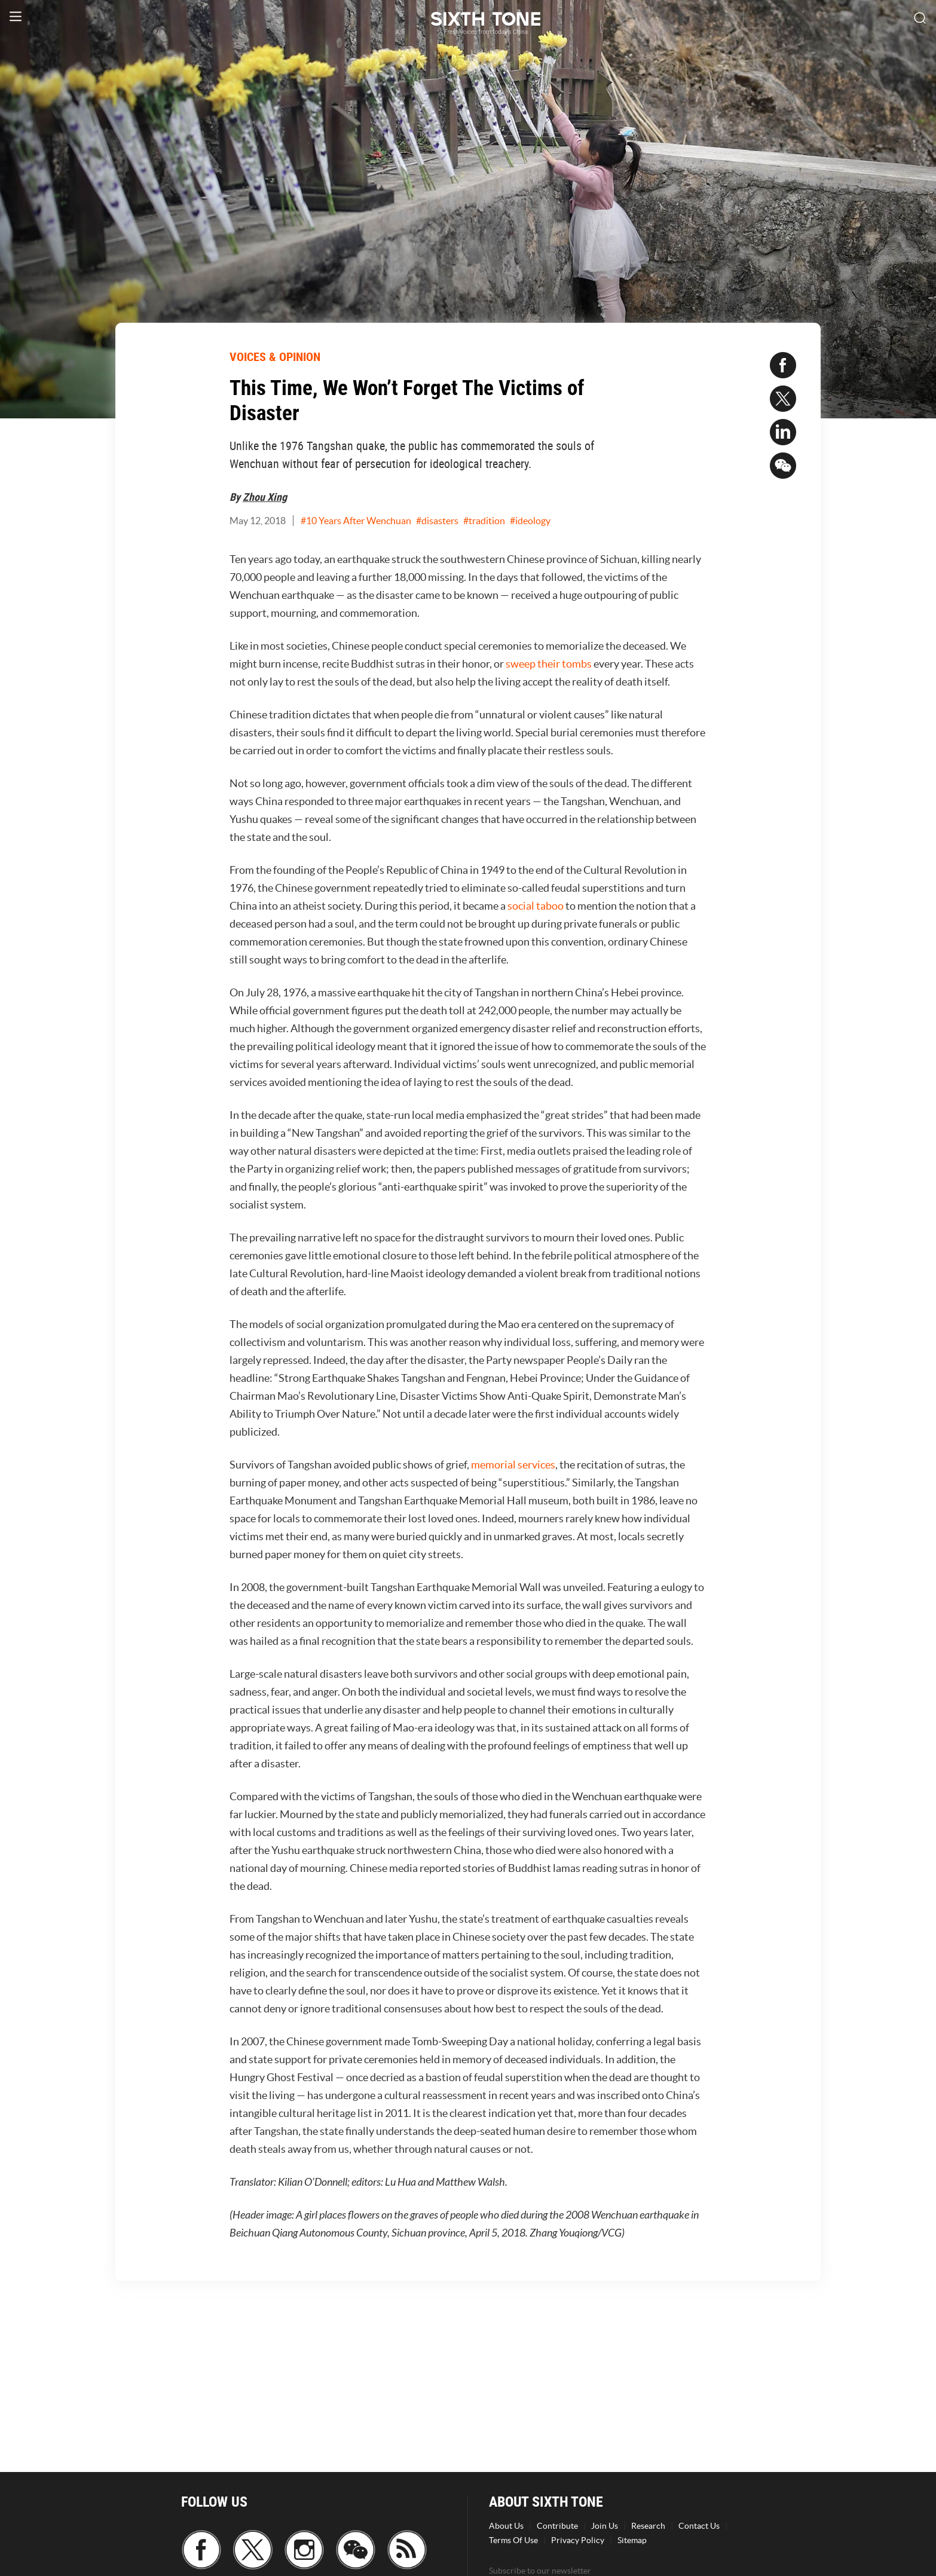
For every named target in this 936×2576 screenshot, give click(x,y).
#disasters (437, 520)
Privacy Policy (577, 2540)
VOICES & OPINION (275, 356)
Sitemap (632, 2540)
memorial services (513, 1464)
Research (648, 2526)
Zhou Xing (265, 496)
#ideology (530, 520)
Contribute (557, 2526)
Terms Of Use (513, 2540)
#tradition (484, 520)
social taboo (535, 906)
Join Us (604, 2526)
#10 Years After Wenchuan (356, 520)
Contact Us (699, 2526)
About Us (506, 2526)
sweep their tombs (549, 663)
